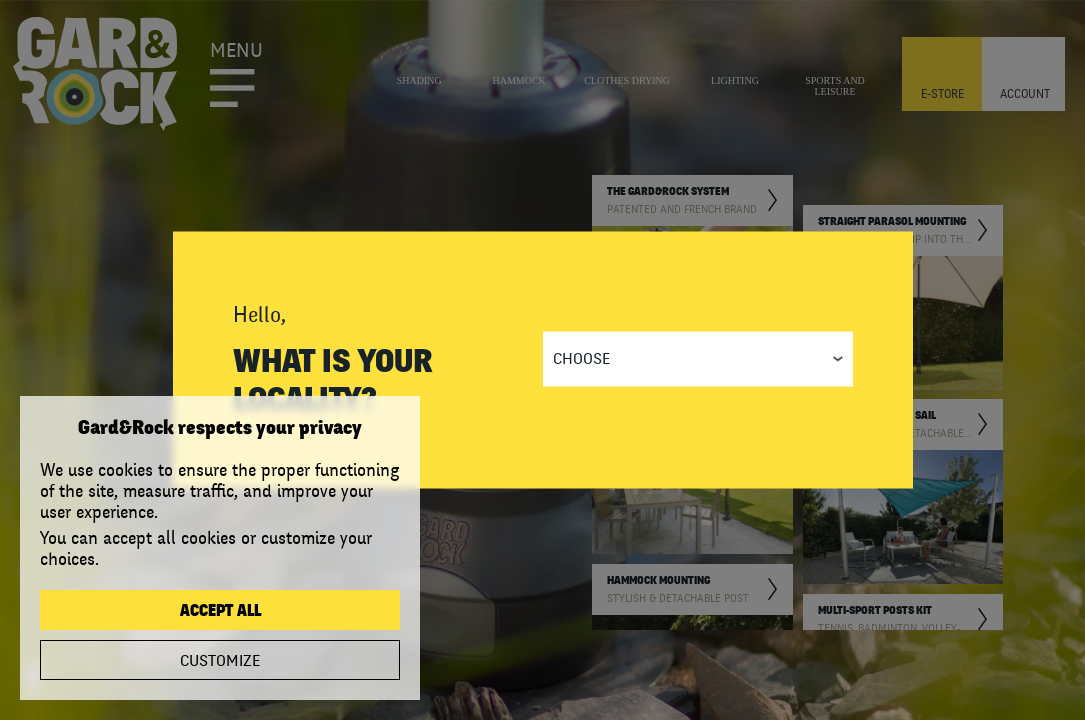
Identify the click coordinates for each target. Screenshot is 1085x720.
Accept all (220, 611)
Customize (220, 661)
